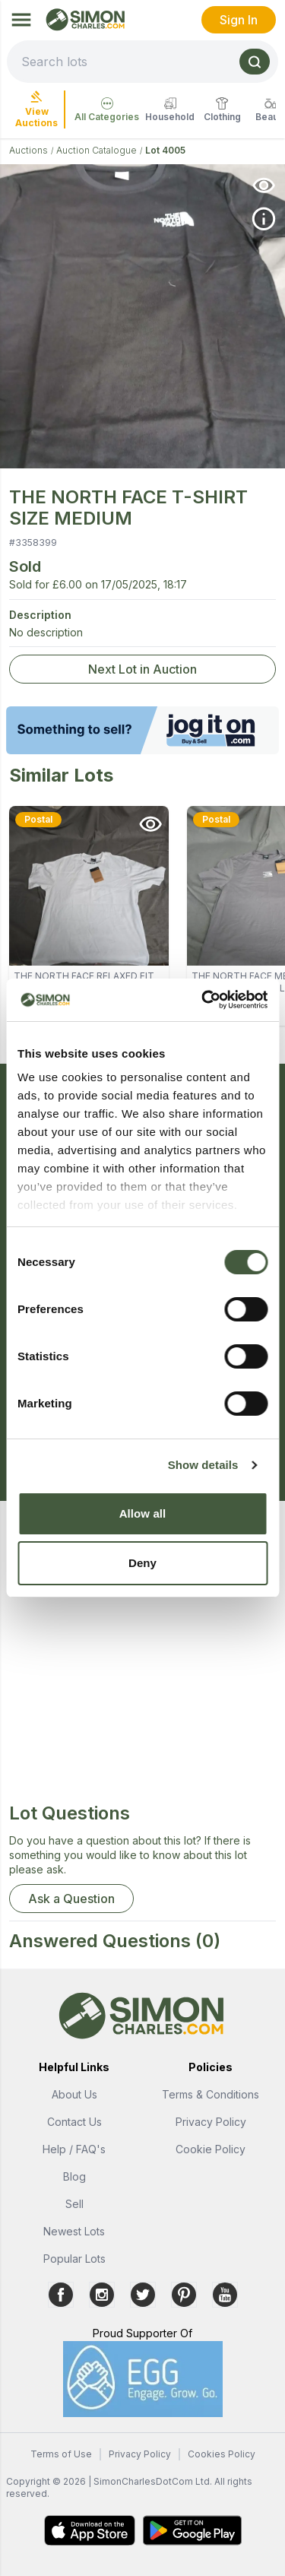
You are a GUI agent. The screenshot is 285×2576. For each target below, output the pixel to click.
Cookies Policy (221, 2454)
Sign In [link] (239, 19)
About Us (74, 2094)
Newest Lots (74, 2231)
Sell (74, 2203)
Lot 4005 (165, 150)
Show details (203, 1464)
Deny (142, 1562)
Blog (74, 2176)
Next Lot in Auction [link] (142, 669)
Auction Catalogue (96, 150)
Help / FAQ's (74, 2149)
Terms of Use (61, 2454)
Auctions (28, 150)
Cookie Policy (210, 2149)
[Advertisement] (142, 1658)
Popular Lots (74, 2258)
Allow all (142, 1513)
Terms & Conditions (210, 2094)
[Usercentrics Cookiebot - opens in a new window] (203, 1000)
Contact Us (74, 2121)
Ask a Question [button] (71, 1898)
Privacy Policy (211, 2121)
